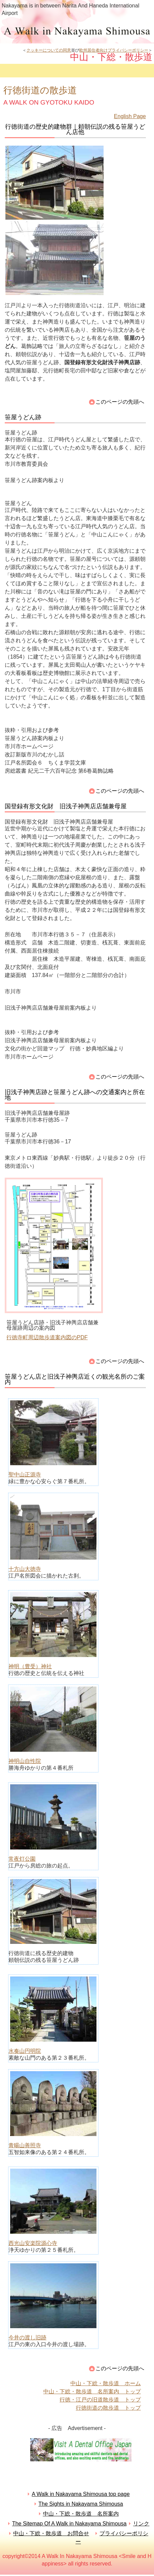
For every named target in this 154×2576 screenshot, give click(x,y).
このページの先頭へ (119, 402)
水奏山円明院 (24, 2051)
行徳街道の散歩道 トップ (108, 2408)
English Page (130, 116)
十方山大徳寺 (24, 1569)
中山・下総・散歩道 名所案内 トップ (92, 2391)
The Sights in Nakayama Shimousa (81, 2504)
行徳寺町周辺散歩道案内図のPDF (47, 1337)
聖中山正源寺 (24, 1474)
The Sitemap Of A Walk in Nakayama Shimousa (69, 2523)
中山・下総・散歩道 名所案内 (81, 2514)
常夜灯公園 (22, 1859)
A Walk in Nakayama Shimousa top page (81, 2494)
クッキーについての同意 (48, 50)
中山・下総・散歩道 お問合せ (51, 2533)
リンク (141, 2523)
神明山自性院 (24, 1761)
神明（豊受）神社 (30, 1666)
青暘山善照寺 (24, 2145)
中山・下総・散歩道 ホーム (105, 2383)
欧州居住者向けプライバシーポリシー (113, 50)
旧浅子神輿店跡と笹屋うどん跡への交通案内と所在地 (75, 1095)
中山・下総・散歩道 (77, 31)
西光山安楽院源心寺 (32, 2243)
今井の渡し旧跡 (27, 2337)
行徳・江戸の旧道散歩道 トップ (100, 2400)
